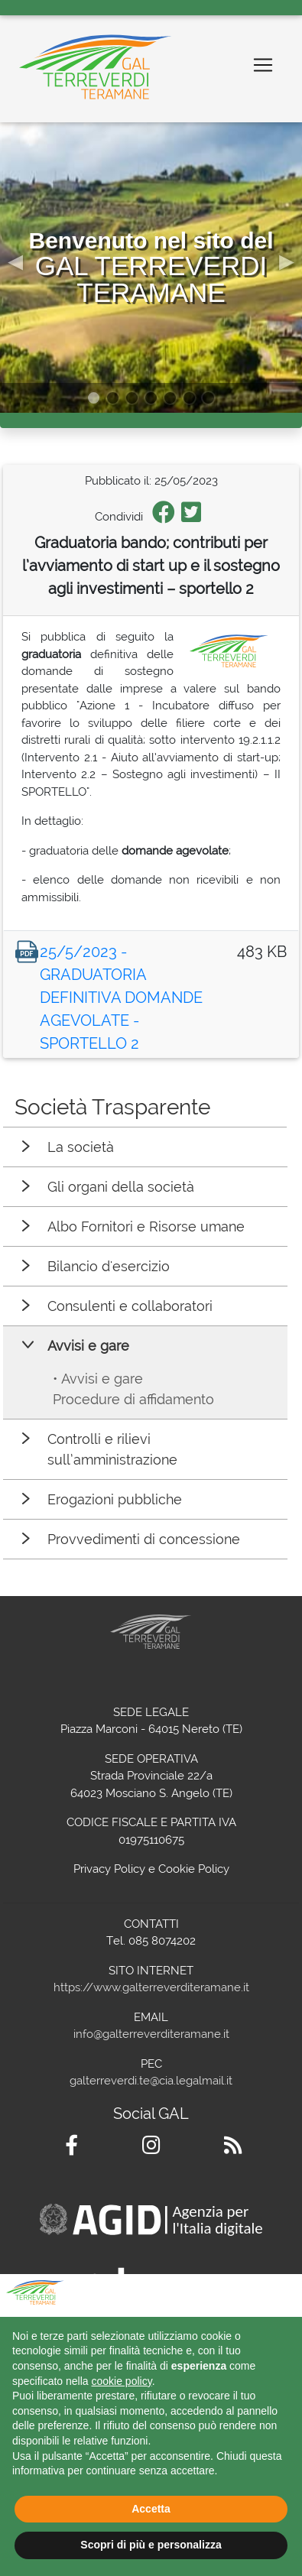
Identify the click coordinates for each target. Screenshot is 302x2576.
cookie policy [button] (122, 2381)
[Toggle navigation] (263, 64)
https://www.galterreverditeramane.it (151, 1987)
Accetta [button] (151, 2509)
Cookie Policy (193, 1869)
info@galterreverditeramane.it (151, 2034)
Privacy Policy (109, 1869)
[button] (15, 260)
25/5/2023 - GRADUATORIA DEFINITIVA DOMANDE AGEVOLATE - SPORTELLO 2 (121, 997)
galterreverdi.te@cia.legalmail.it (151, 2081)
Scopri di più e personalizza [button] (150, 2545)
